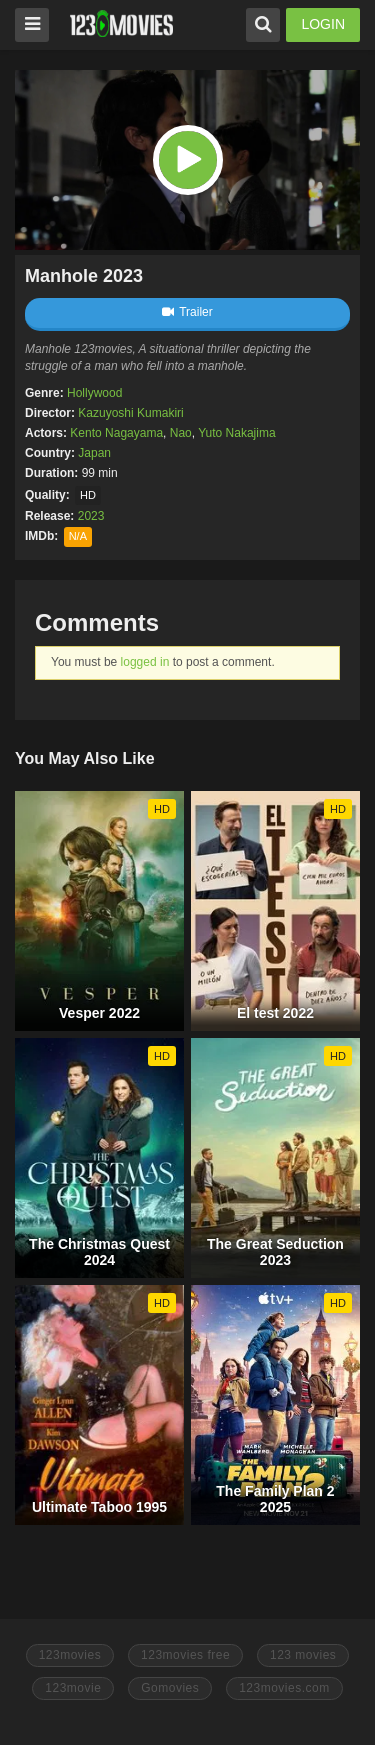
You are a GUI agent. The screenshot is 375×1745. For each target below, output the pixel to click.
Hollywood (94, 393)
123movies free (185, 1655)
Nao (181, 433)
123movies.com (284, 1688)
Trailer (187, 312)
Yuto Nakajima (236, 433)
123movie (73, 1688)
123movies (70, 1655)
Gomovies (170, 1688)
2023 (91, 516)
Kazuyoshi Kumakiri (130, 413)
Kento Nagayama (116, 433)
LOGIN (323, 24)
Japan (94, 453)
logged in (145, 662)
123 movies (303, 1655)
